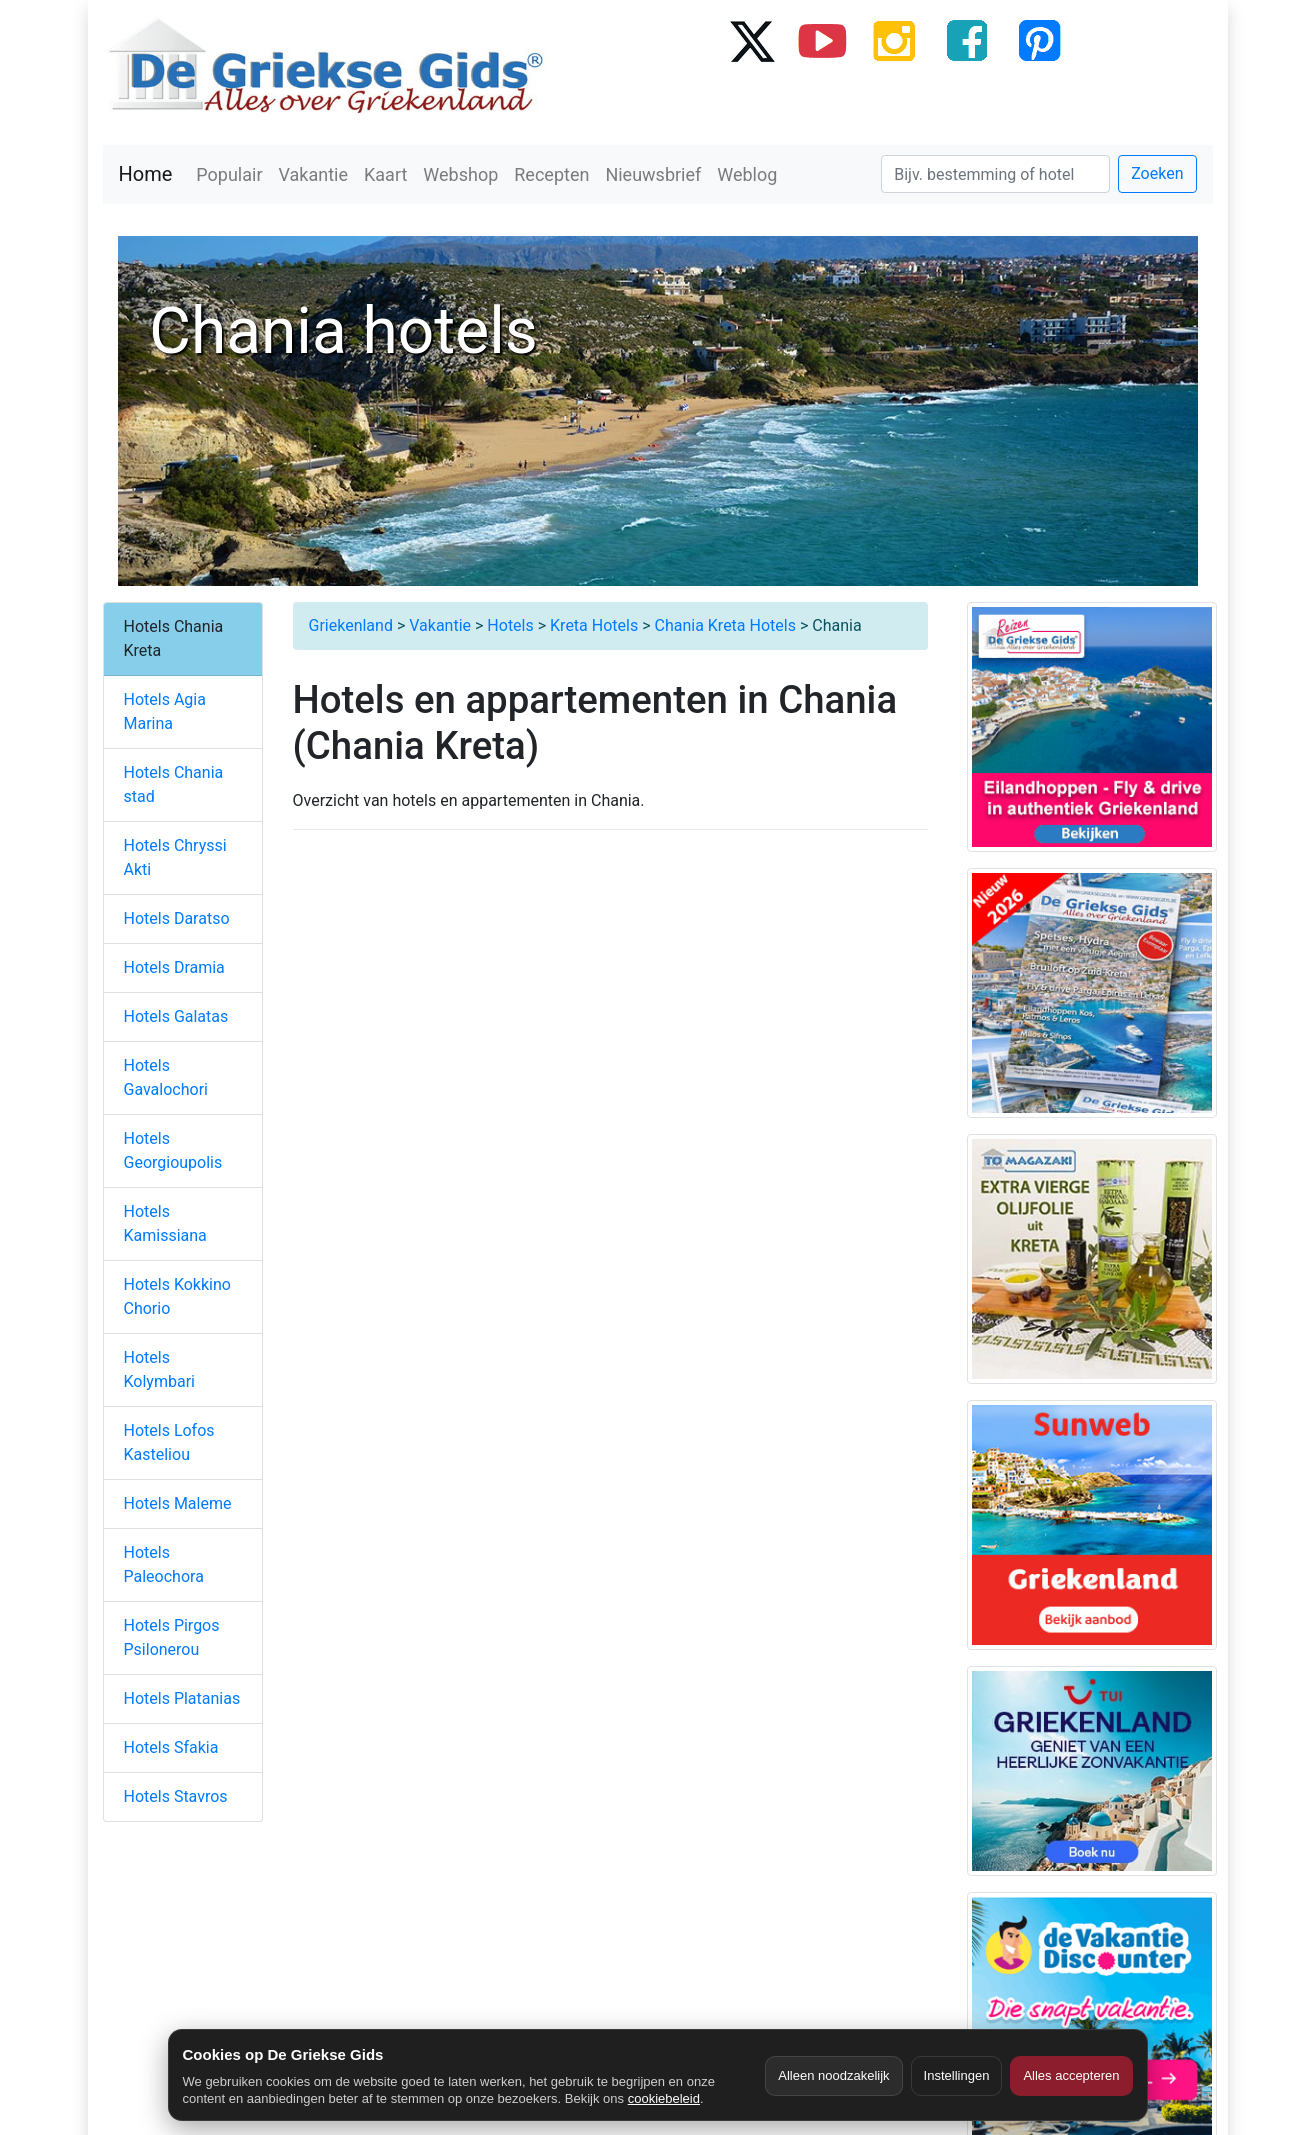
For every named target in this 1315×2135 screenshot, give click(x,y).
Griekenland (351, 625)
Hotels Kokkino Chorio (177, 1296)
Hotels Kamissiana (165, 1223)
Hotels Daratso (177, 918)
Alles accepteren (1071, 2075)
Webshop (460, 174)
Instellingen (957, 2075)
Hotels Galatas (176, 1016)
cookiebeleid (664, 2098)
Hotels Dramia (174, 967)
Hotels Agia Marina (165, 711)
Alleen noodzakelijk (833, 2075)
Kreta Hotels (594, 625)
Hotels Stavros (176, 1796)
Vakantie (314, 174)
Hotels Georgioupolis (173, 1150)
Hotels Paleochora (164, 1564)
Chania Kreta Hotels (724, 625)
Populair (229, 174)
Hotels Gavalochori (166, 1077)
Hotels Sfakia (171, 1747)
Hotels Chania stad (174, 784)
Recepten (551, 174)
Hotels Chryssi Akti (175, 857)
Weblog (747, 174)
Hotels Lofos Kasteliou (169, 1442)
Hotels (510, 625)
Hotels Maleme (178, 1503)
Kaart (385, 174)
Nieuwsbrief (653, 174)
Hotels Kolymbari (159, 1369)
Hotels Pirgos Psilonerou (172, 1637)
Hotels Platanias (182, 1698)
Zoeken (1157, 173)
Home (146, 174)
